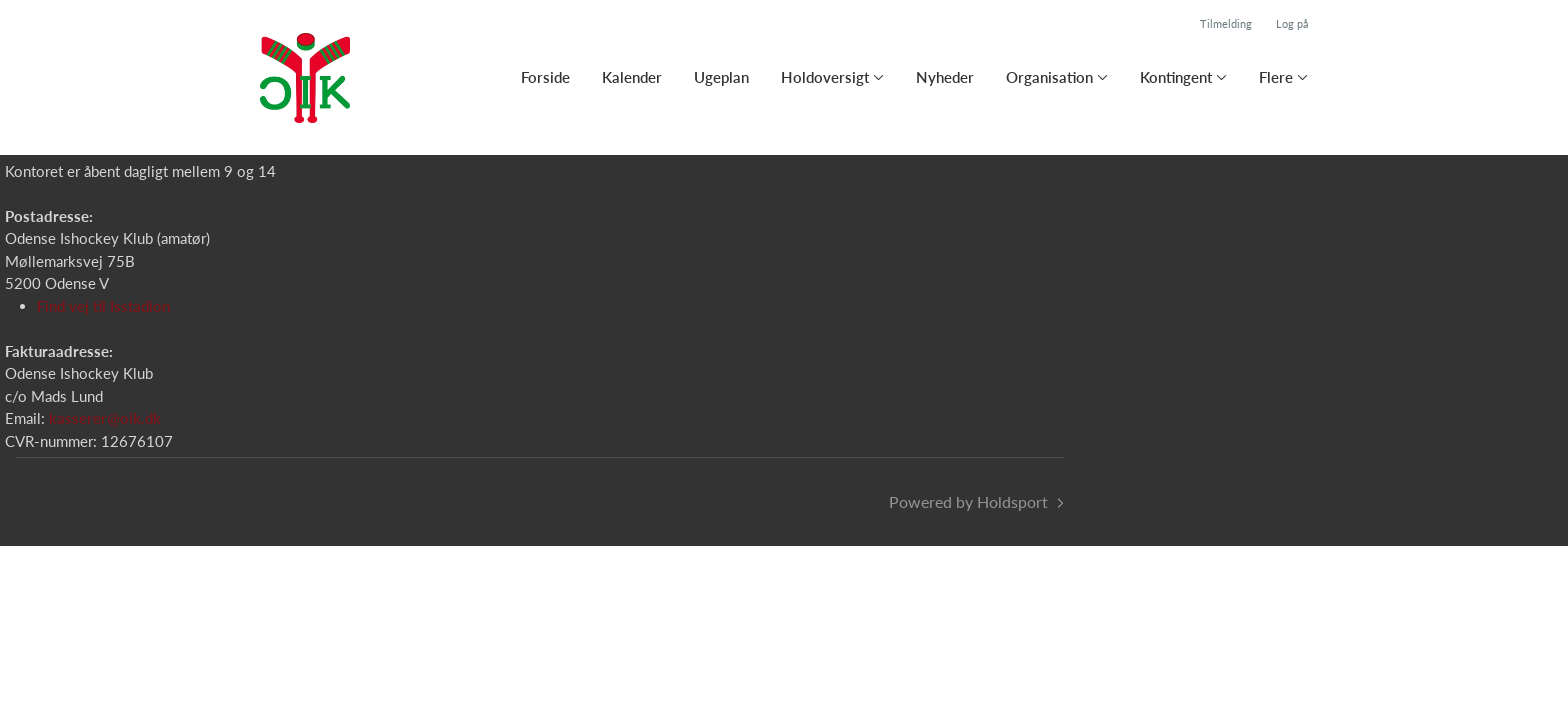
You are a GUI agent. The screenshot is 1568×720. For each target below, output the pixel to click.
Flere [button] (1276, 77)
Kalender (632, 77)
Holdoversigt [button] (825, 77)
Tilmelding (1226, 23)
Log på (1292, 23)
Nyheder (945, 77)
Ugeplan (721, 77)
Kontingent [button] (1176, 77)
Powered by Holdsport (968, 501)
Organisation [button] (1049, 77)
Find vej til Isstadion (103, 306)
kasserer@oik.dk (105, 418)
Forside (545, 77)
